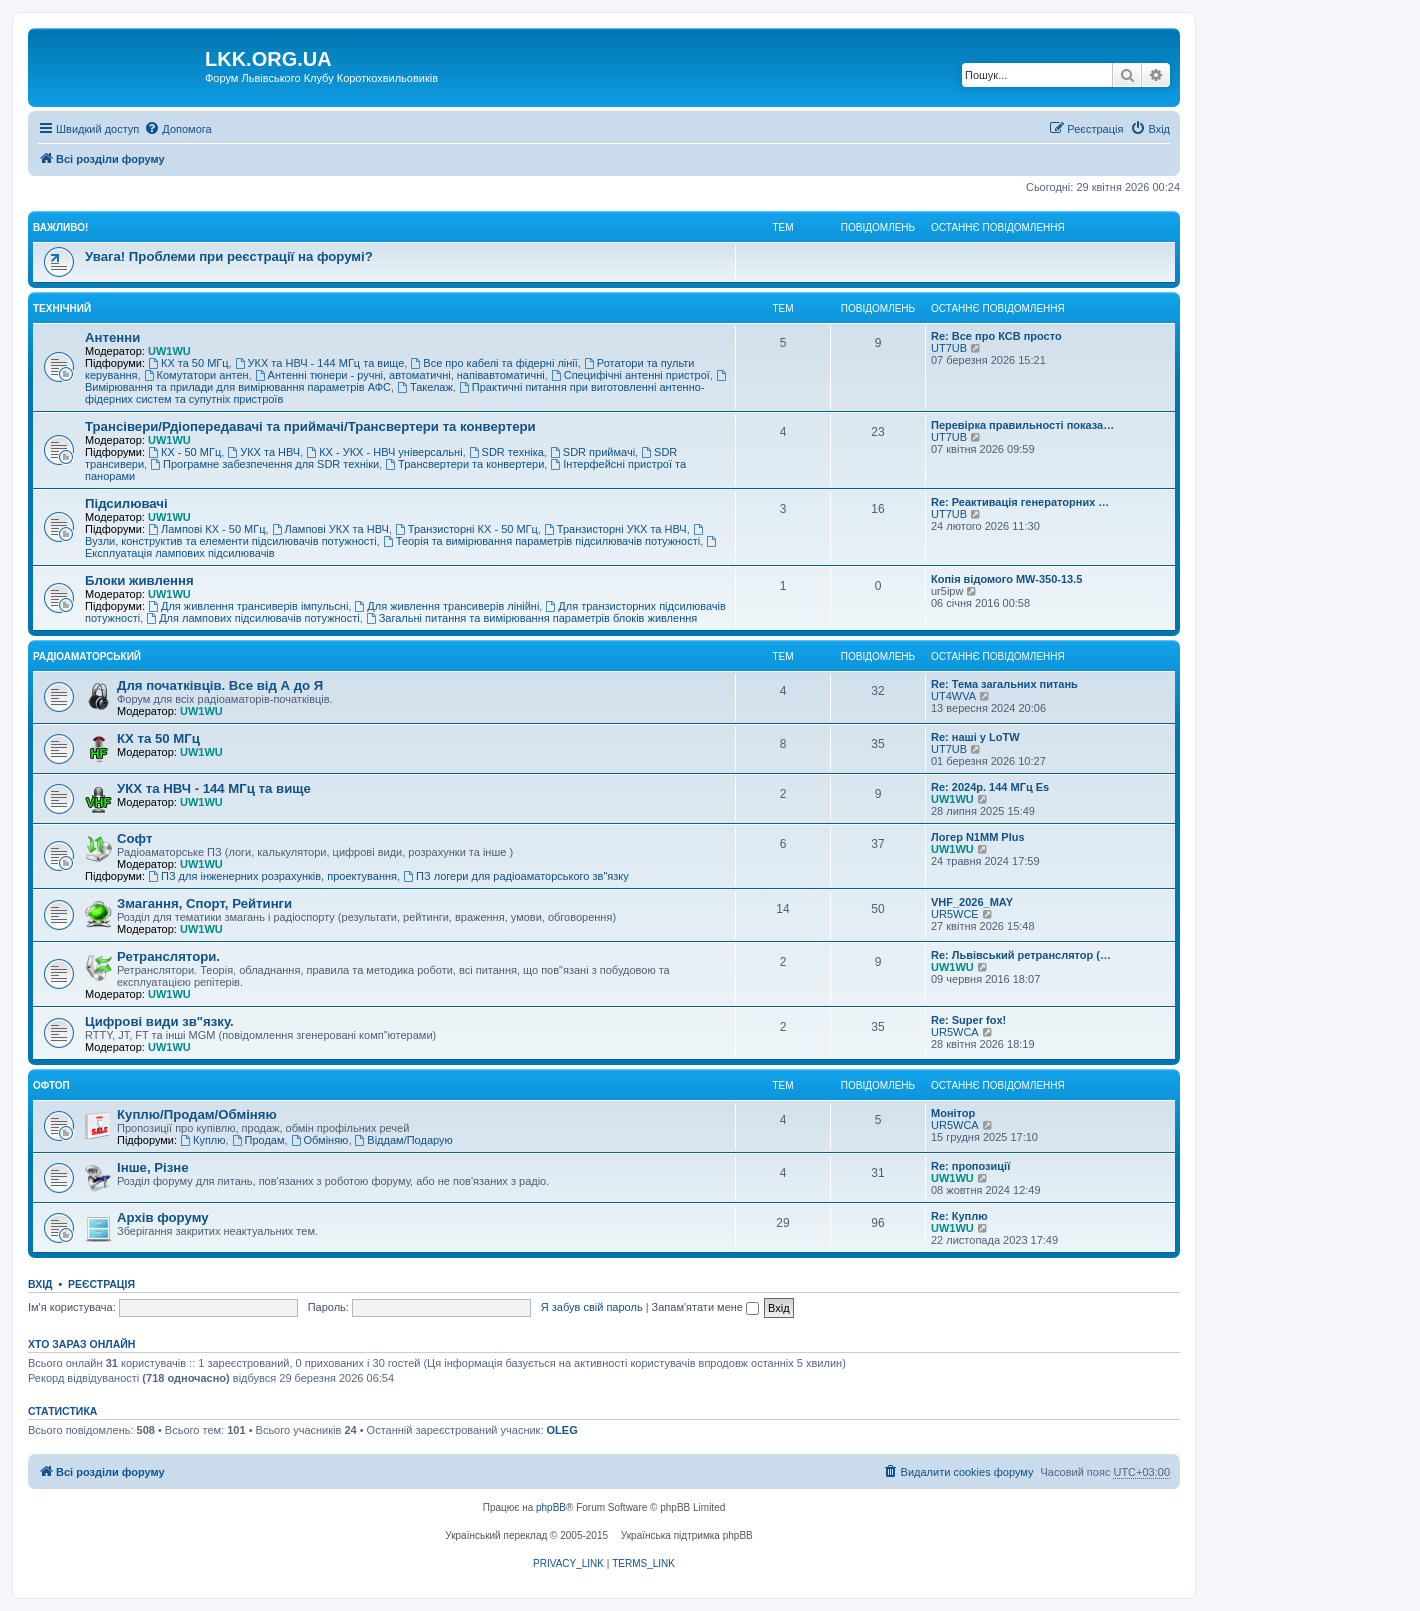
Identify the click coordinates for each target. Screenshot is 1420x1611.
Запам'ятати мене (705, 1307)
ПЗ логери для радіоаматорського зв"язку (516, 876)
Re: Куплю (959, 1216)
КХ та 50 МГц (188, 363)
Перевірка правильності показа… (1022, 425)
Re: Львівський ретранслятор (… (1021, 955)
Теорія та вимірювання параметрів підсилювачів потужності (541, 541)
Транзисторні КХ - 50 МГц (466, 529)
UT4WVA (953, 696)
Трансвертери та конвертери (464, 464)
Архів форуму (163, 1217)
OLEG (562, 1430)
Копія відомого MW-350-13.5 (1006, 579)
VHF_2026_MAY (972, 902)
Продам (258, 1140)
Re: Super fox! (968, 1020)
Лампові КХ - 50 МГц (206, 529)
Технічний (62, 308)
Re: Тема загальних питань (1004, 684)
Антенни (112, 337)
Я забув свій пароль (592, 1307)
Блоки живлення (139, 580)
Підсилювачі (126, 503)
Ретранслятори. (168, 956)
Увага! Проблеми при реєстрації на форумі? (229, 256)
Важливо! (60, 227)
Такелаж (425, 387)
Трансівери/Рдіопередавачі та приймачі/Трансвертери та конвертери (310, 426)
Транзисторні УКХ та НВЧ (615, 529)
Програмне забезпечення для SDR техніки (264, 464)
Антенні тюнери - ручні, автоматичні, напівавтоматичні (400, 375)
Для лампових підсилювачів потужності (252, 618)
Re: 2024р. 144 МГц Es (990, 787)
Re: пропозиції (970, 1166)
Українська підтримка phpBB (687, 1535)
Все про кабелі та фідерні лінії (493, 363)
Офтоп (51, 1085)
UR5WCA (955, 1032)
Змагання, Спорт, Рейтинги (204, 903)
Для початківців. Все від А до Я (220, 685)
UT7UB (949, 348)
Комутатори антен (196, 375)
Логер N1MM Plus (978, 837)
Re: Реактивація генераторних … (1020, 502)
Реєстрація (101, 1284)
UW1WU (169, 351)
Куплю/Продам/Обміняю (197, 1114)
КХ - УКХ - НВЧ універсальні (384, 452)
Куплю (202, 1140)
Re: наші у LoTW (975, 737)
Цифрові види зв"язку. (159, 1021)
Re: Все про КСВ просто (996, 336)
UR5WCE (955, 914)
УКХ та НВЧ (263, 452)
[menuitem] (177, 129)
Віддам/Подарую (404, 1140)
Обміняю (320, 1140)
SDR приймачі (592, 452)
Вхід (40, 1284)
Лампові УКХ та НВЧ (330, 529)
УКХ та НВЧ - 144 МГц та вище (320, 363)
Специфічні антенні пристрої (630, 375)
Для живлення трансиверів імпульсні (248, 606)
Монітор (953, 1113)
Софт (134, 838)
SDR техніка (506, 452)
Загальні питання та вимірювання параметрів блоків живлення (531, 618)
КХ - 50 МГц (184, 452)
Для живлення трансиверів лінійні (446, 606)
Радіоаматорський (87, 656)
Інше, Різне (153, 1167)
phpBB (551, 1507)
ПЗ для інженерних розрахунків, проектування (272, 876)
